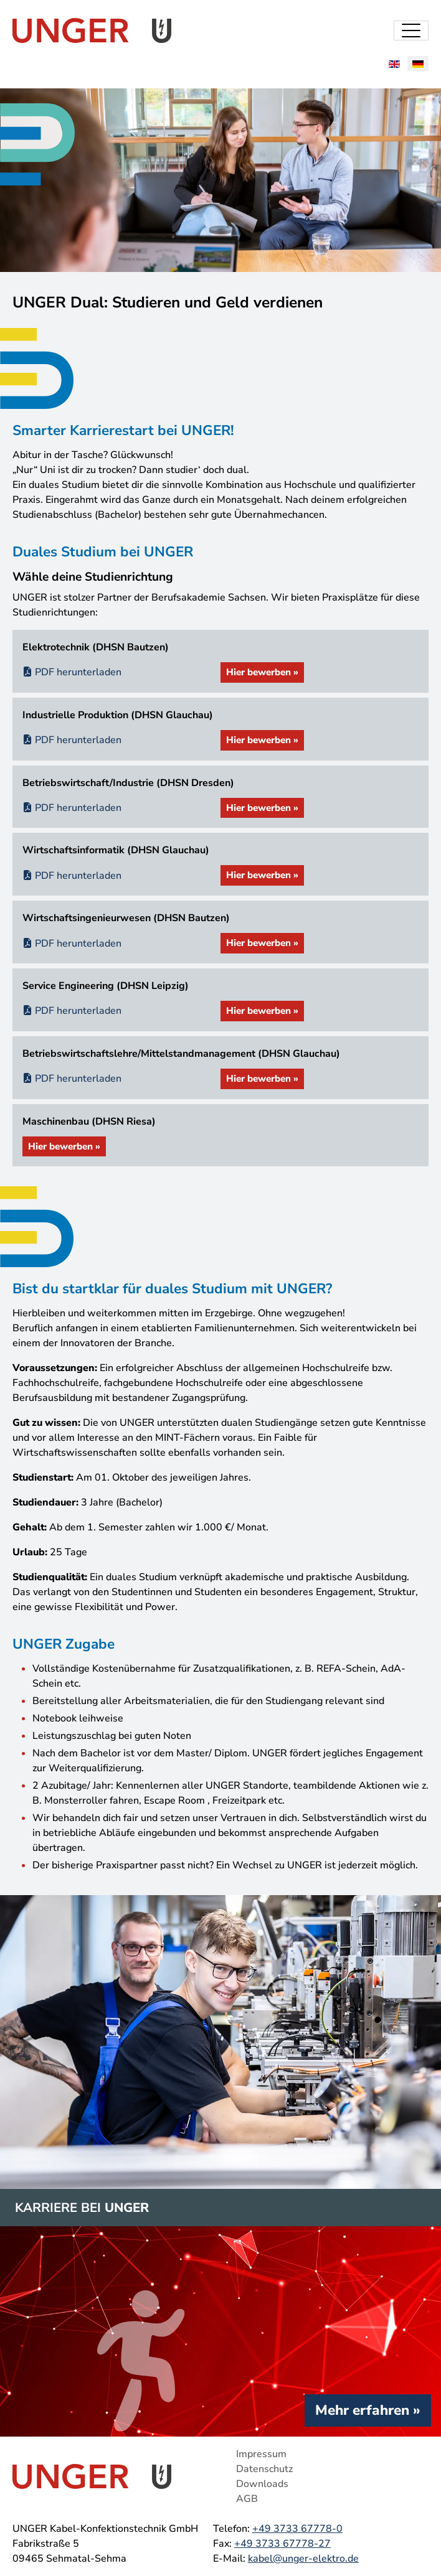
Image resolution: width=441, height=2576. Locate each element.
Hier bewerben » (262, 672)
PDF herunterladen (71, 672)
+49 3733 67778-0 (297, 2529)
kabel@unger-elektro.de (303, 2558)
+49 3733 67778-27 (282, 2543)
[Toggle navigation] (411, 30)
